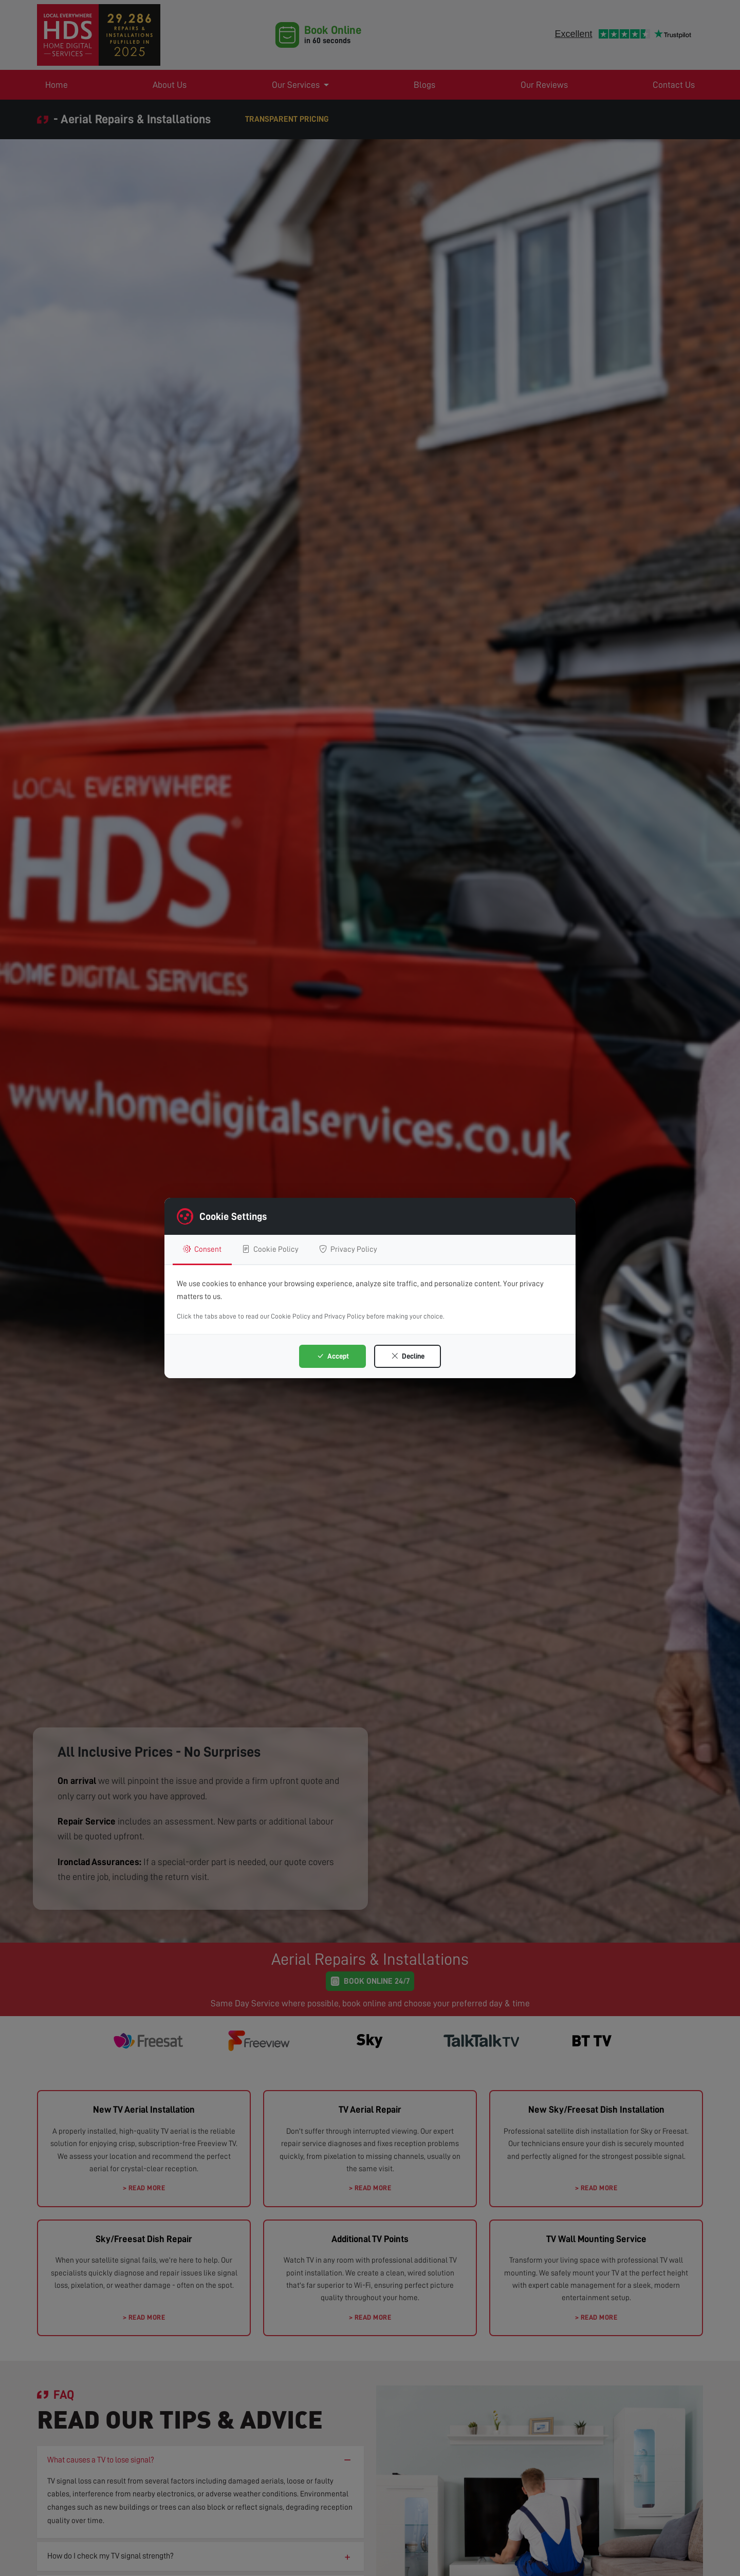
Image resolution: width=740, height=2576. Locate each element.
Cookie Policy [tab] (270, 1249)
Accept (333, 1356)
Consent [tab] (202, 1249)
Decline (407, 1356)
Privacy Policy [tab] (348, 1249)
